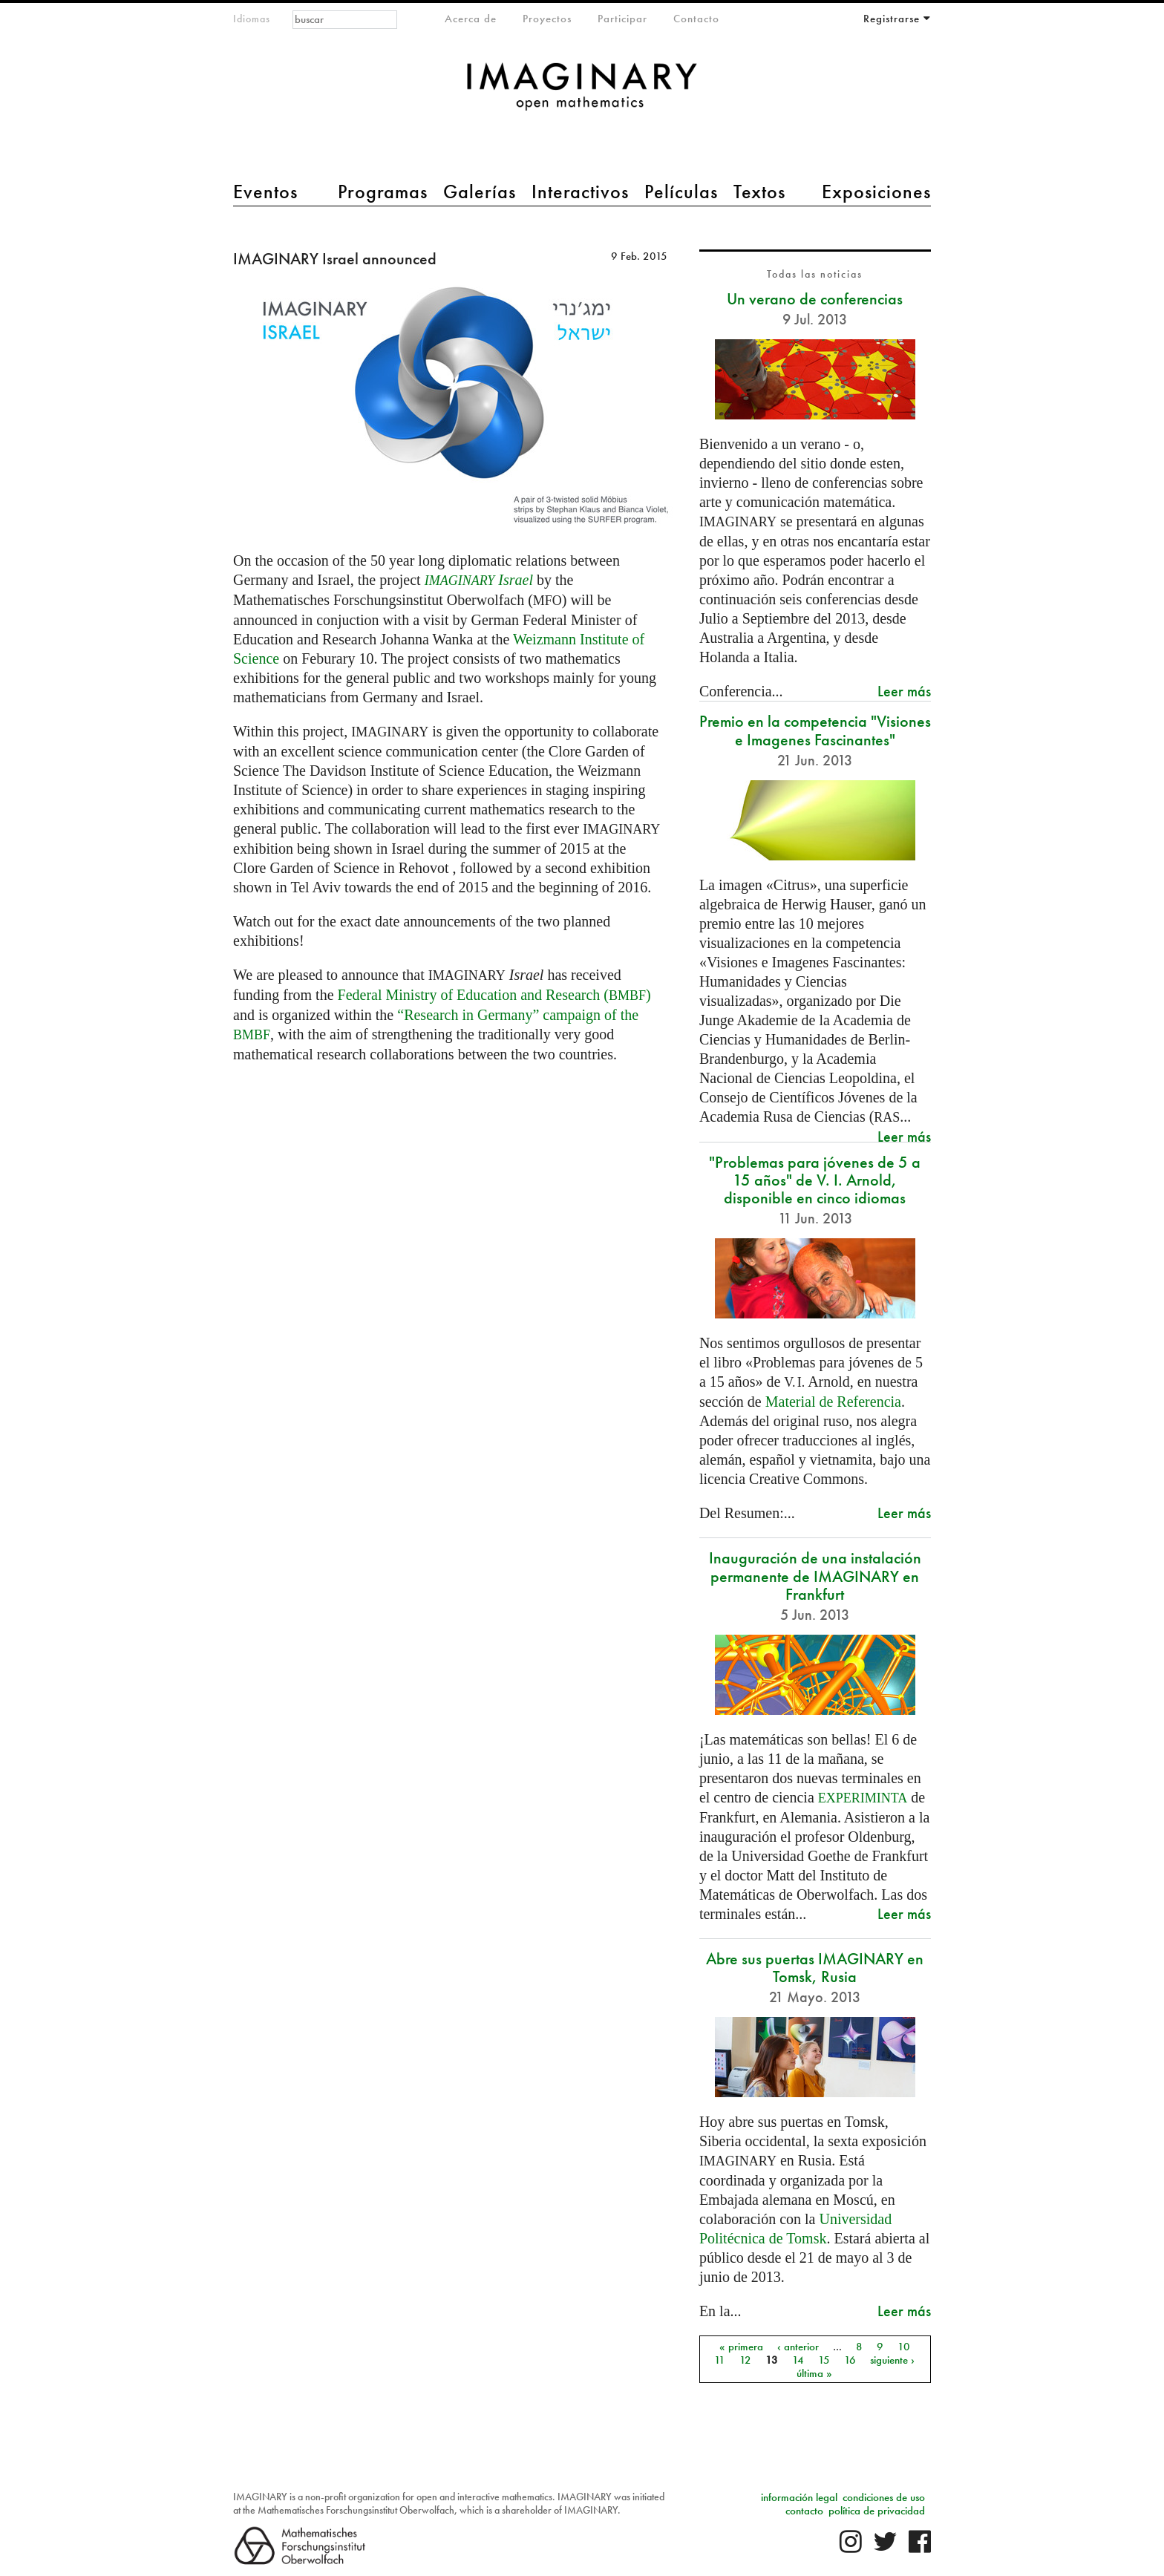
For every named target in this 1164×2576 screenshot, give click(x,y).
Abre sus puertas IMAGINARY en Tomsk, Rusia (814, 1968)
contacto (804, 2510)
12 (745, 2359)
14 (798, 2359)
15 (824, 2359)
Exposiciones (876, 191)
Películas (681, 191)
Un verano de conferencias (815, 299)
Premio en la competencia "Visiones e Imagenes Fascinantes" (815, 730)
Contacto (696, 18)
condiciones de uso (884, 2497)
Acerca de (471, 18)
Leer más (904, 690)
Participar (622, 18)
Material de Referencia (833, 1401)
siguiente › (892, 2359)
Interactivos (580, 191)
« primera (741, 2346)
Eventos (265, 191)
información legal (799, 2497)
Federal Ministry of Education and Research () (494, 995)
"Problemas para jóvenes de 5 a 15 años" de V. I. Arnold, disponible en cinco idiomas (815, 1180)
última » (814, 2372)
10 (903, 2346)
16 (850, 2359)
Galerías (479, 191)
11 (719, 2359)
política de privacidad (876, 2510)
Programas (383, 191)
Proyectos (547, 18)
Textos (759, 191)
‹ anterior (798, 2346)
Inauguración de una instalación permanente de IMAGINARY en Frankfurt (815, 1576)
